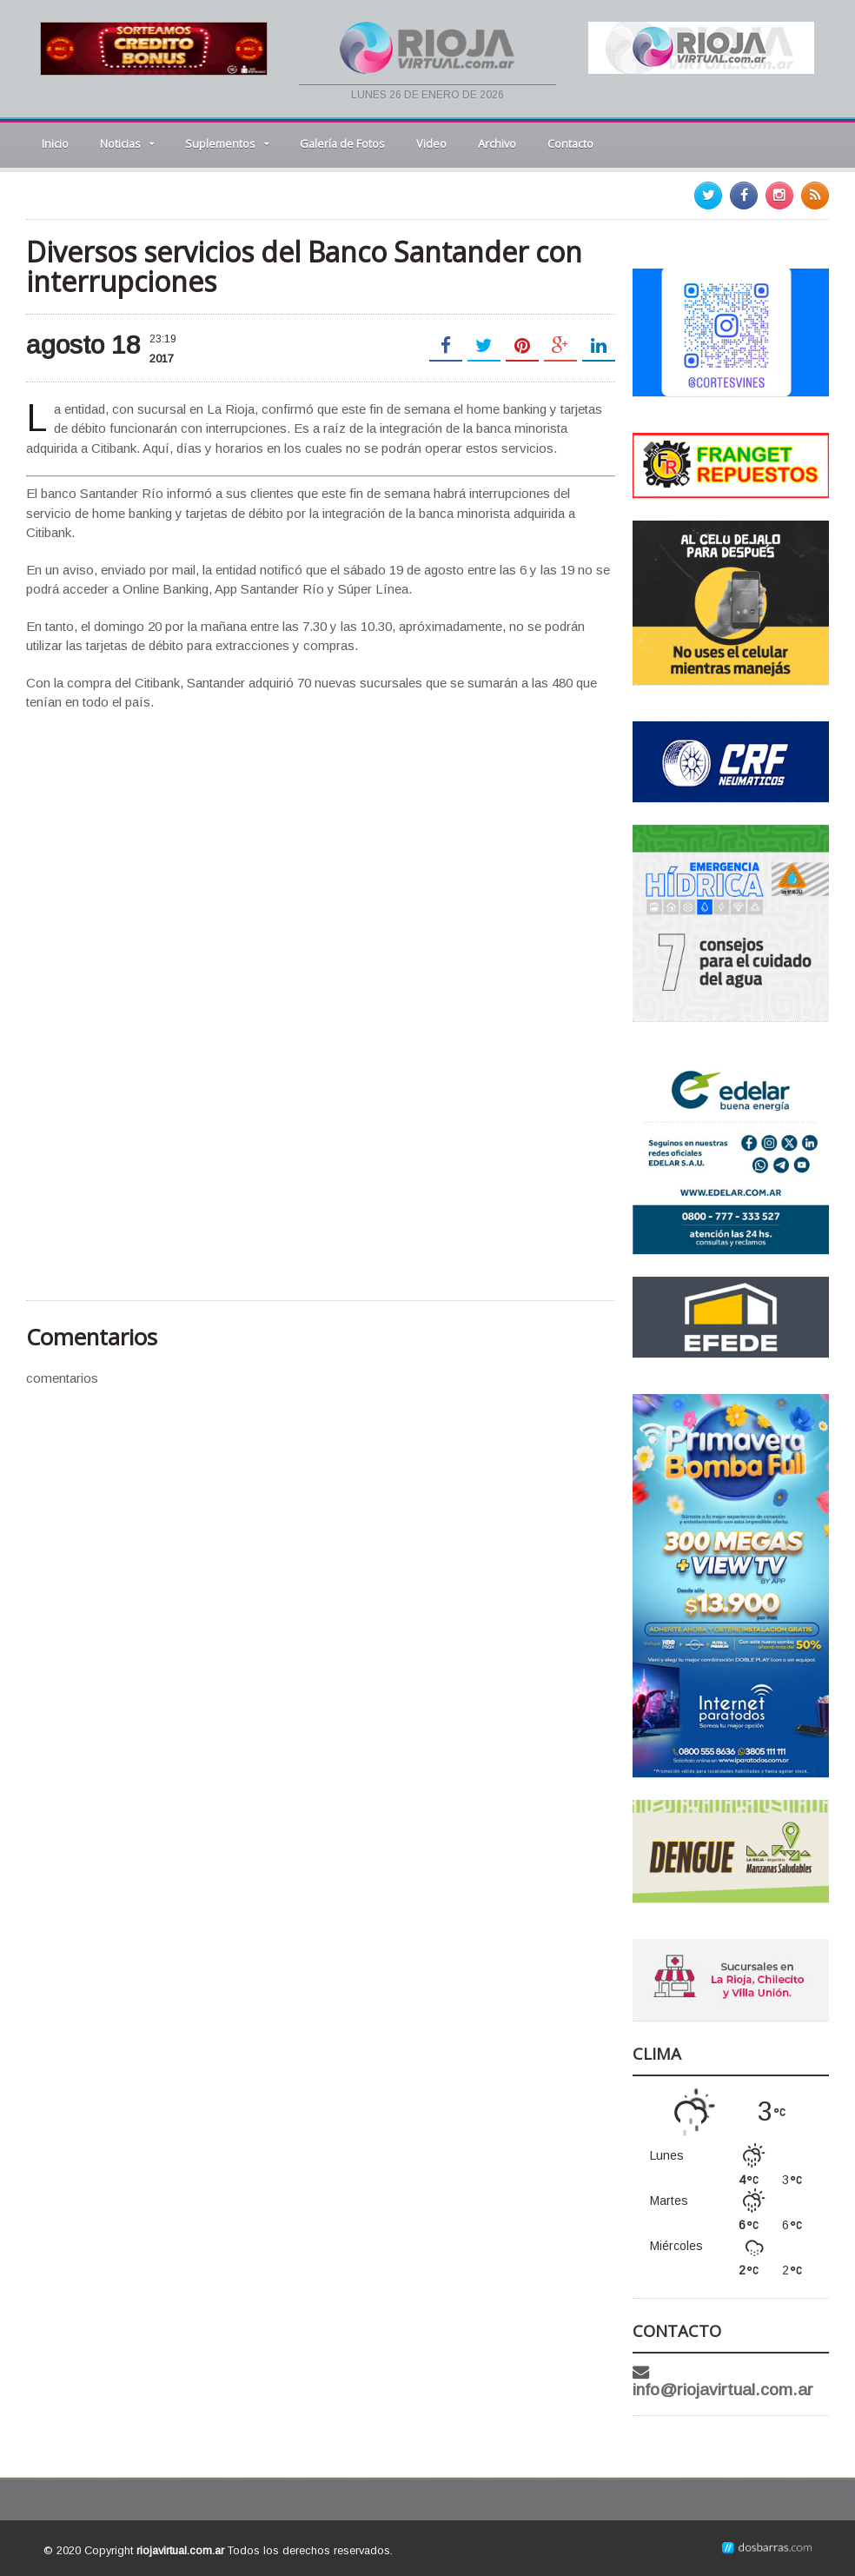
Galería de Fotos (342, 143)
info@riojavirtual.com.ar (723, 2389)
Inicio (55, 143)
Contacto (570, 143)
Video (431, 143)
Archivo (497, 143)
